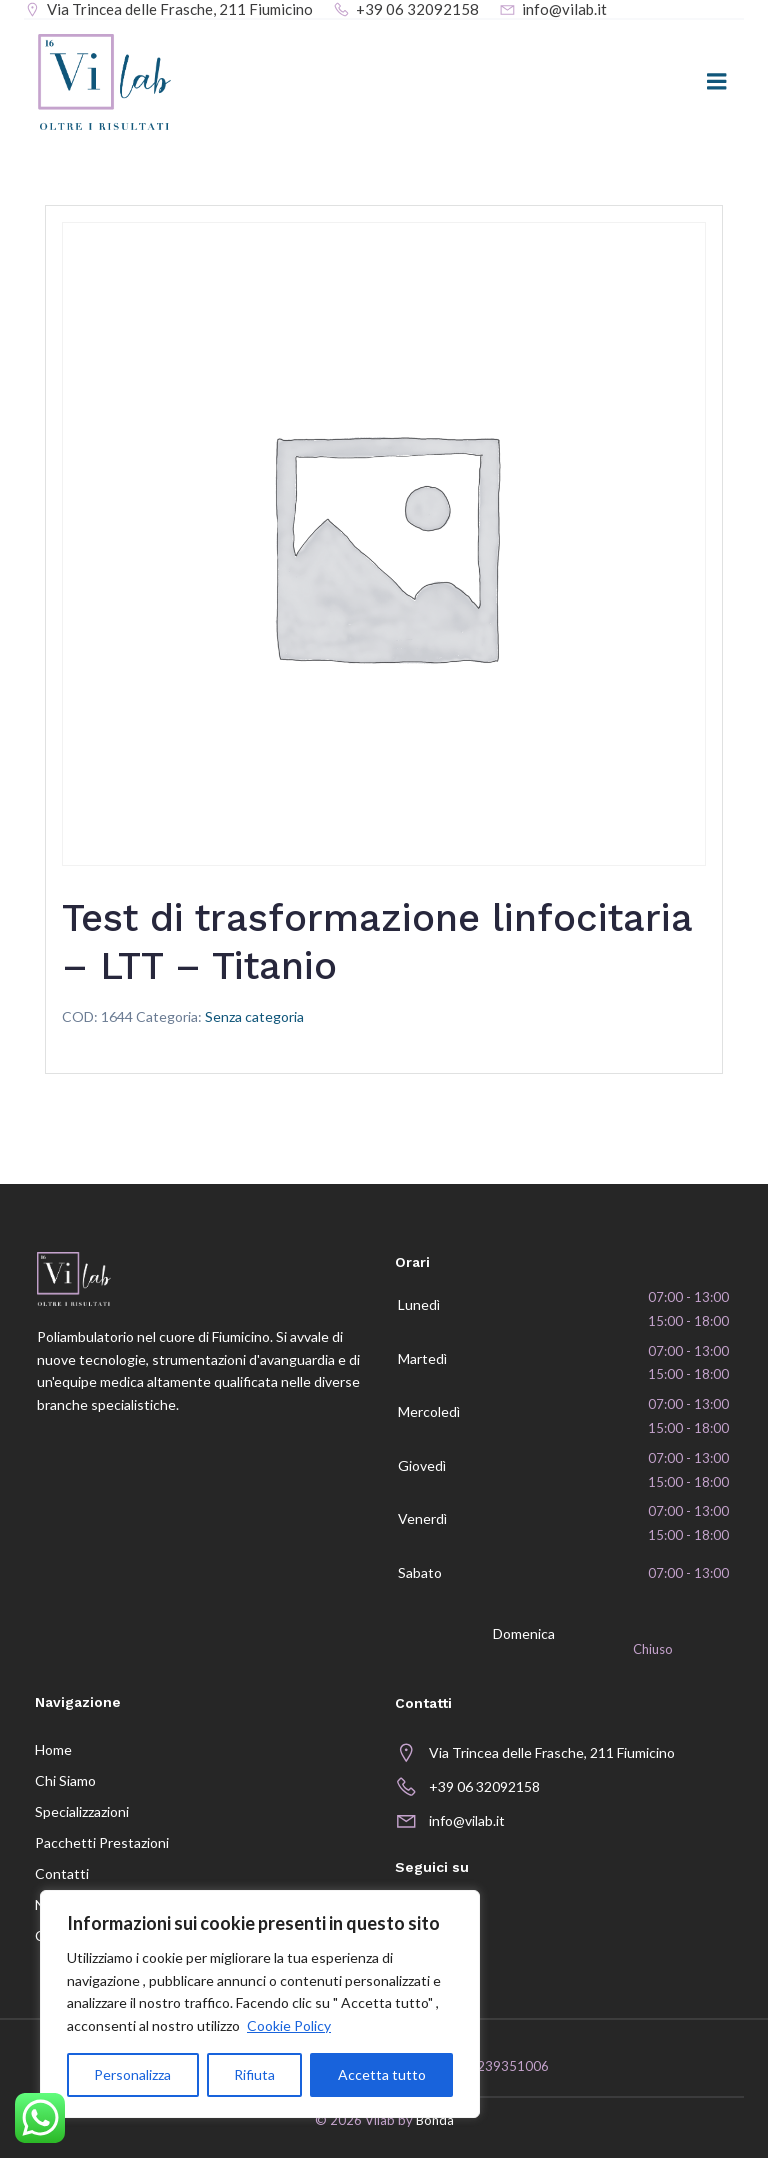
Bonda (435, 2123)
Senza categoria (254, 1018)
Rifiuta (254, 2074)
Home (52, 1750)
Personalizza (132, 2074)
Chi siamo (64, 1781)
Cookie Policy (289, 2025)
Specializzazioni (81, 1812)
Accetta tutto (382, 2074)
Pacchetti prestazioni (101, 1843)
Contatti (61, 1874)
